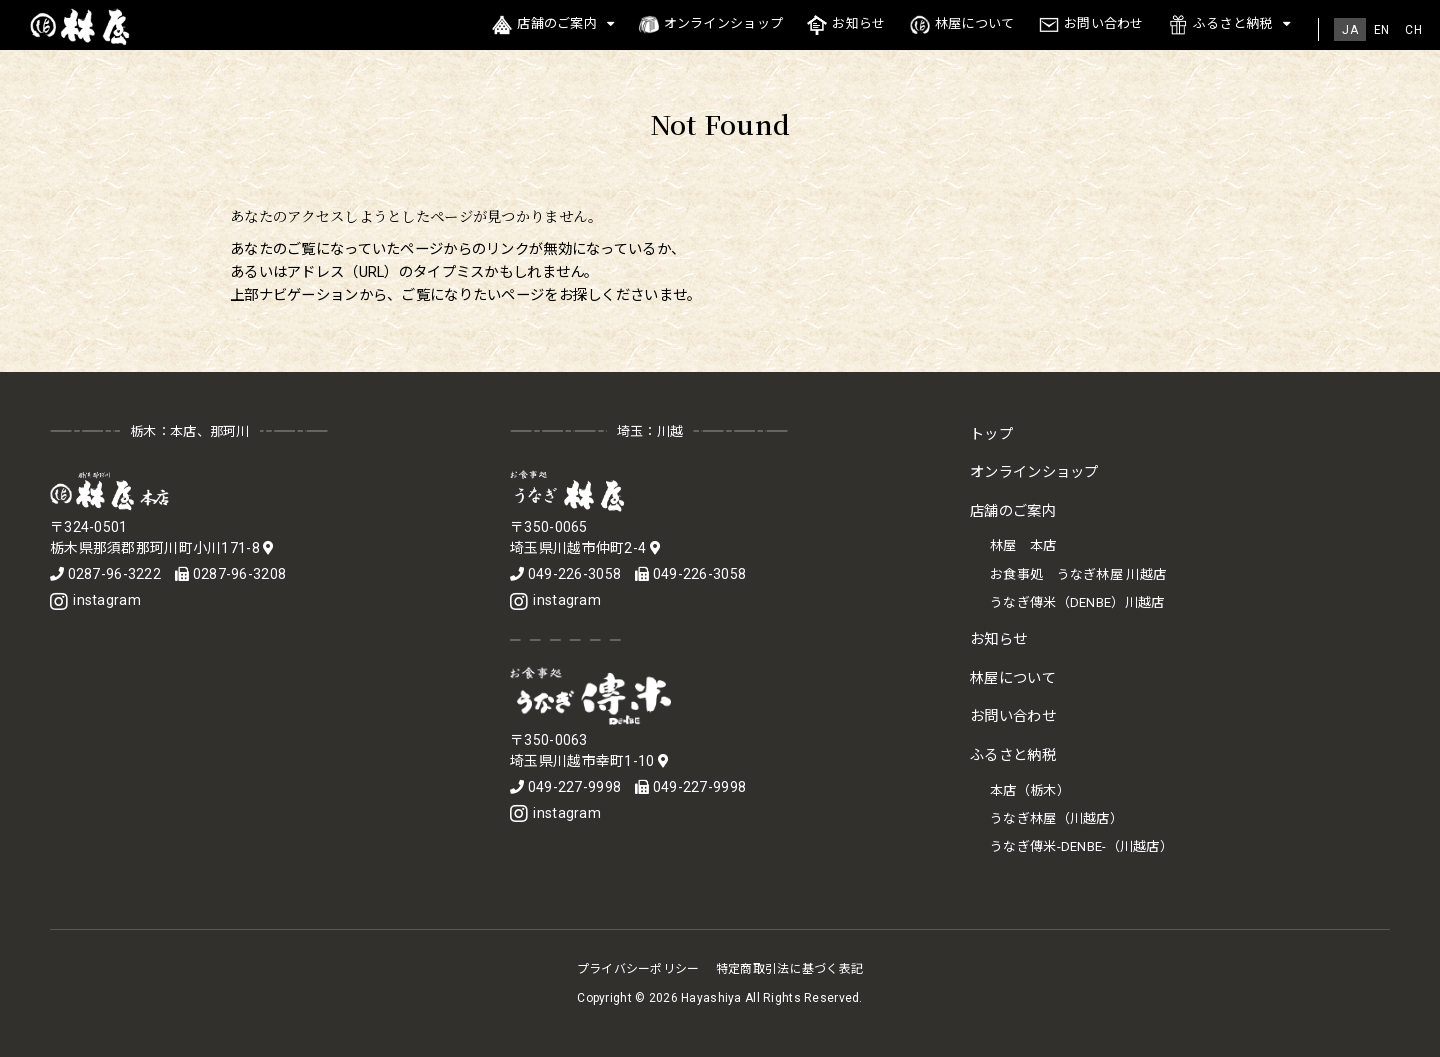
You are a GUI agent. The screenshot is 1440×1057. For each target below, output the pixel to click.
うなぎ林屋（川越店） (1056, 818)
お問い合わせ (1091, 25)
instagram (95, 600)
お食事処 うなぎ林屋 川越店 (1078, 574)
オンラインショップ (711, 25)
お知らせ (846, 25)
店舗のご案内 (544, 25)
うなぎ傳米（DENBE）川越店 (1077, 602)
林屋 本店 (1023, 545)
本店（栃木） (1030, 790)
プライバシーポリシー (638, 969)
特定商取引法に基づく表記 (789, 969)
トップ (991, 434)
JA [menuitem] (1350, 30)
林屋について (962, 25)
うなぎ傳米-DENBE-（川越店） (1081, 846)
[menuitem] (1350, 29)
